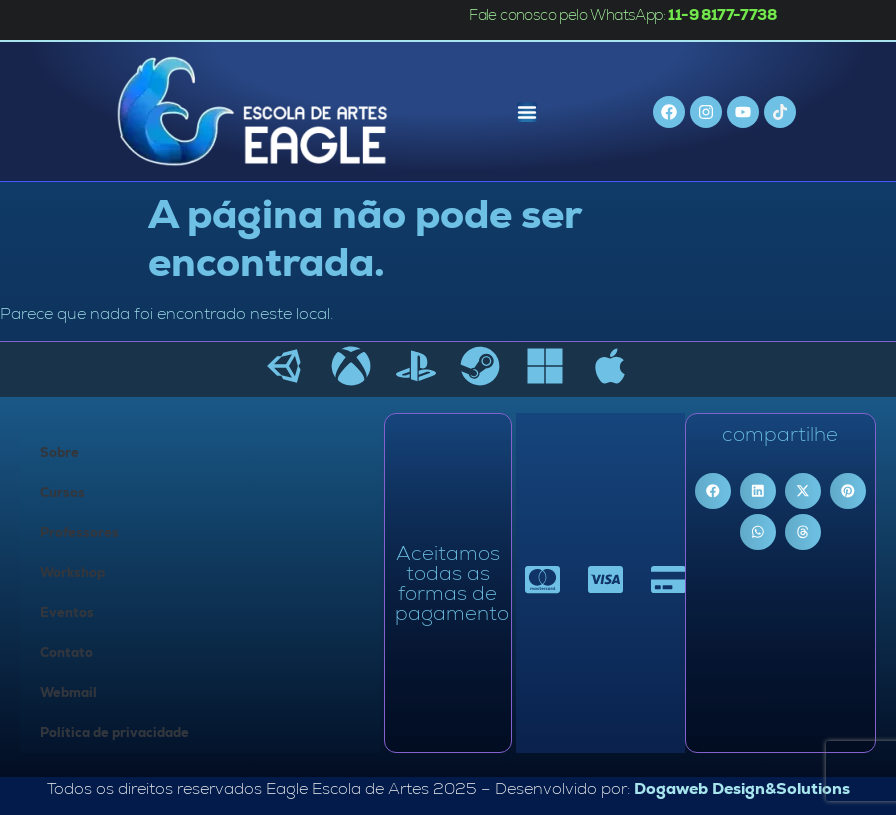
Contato (66, 652)
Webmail (68, 692)
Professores (79, 532)
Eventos (67, 612)
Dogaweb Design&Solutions (742, 788)
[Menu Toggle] (527, 112)
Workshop (72, 572)
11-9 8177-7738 (722, 14)
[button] (713, 491)
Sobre (59, 452)
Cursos (62, 492)
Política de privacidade (114, 732)
